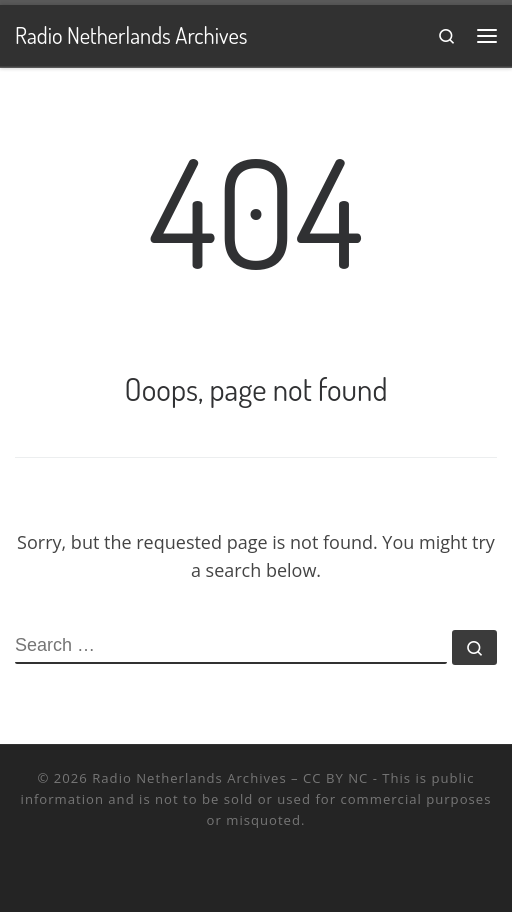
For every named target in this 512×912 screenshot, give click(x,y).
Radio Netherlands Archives (189, 778)
